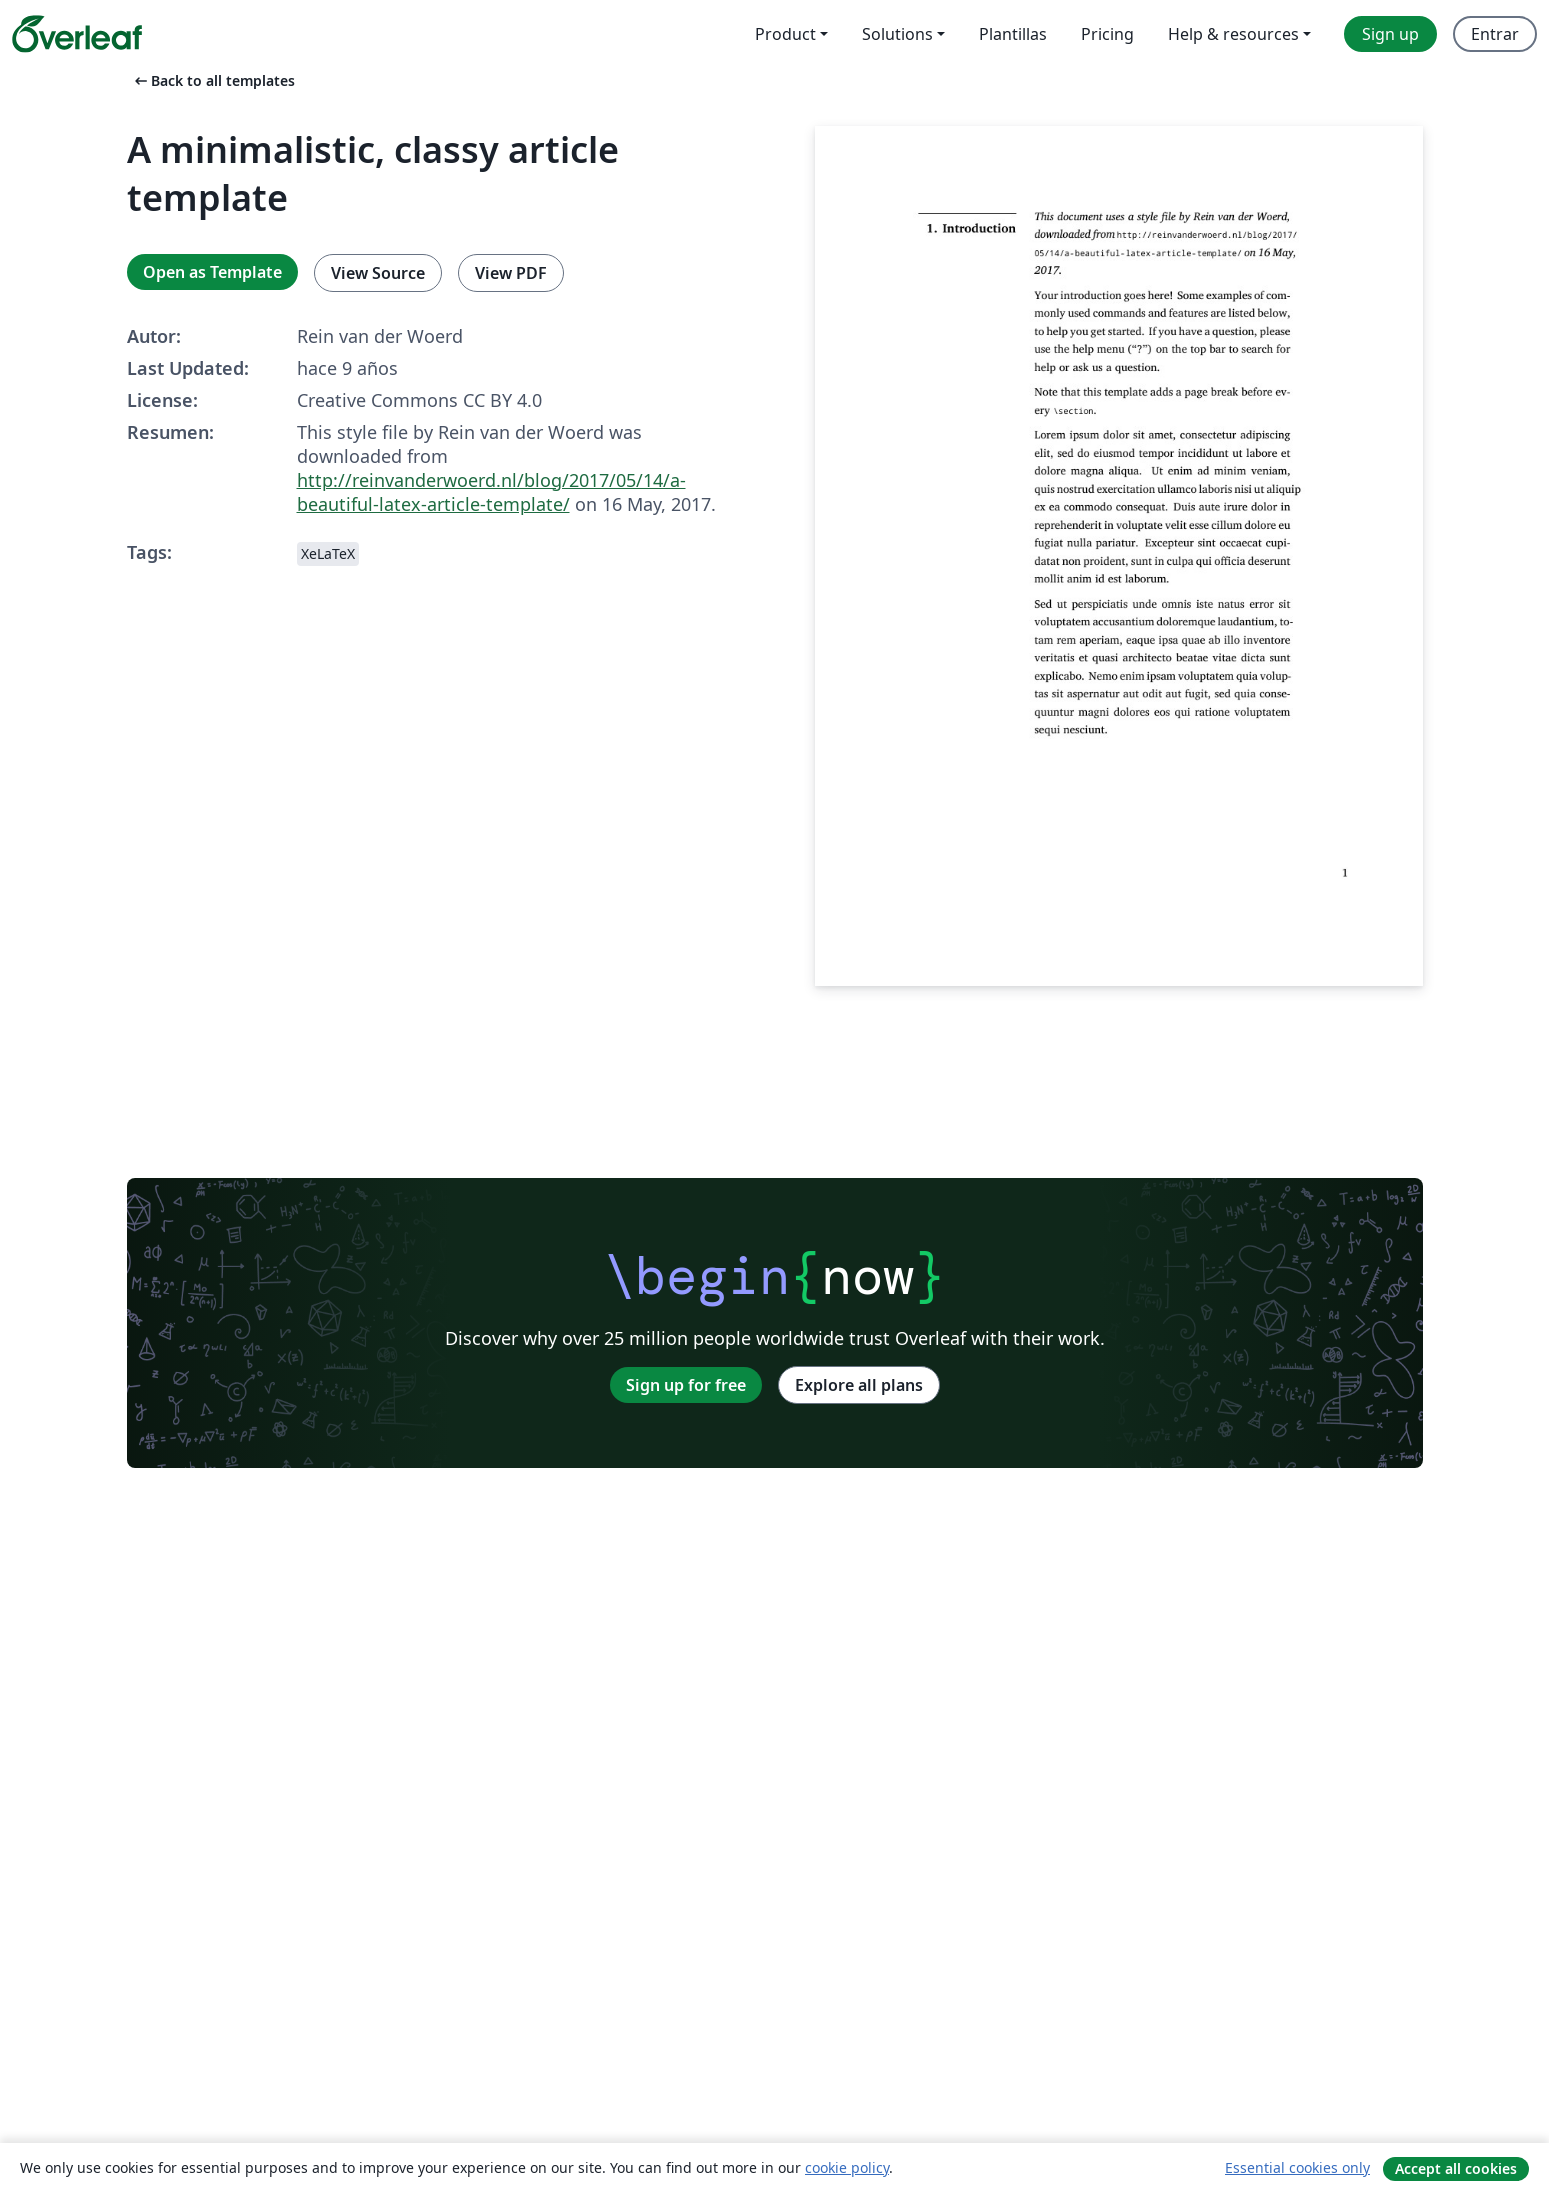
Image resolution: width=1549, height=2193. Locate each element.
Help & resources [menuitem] (1233, 34)
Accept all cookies (1456, 2168)
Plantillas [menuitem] (1013, 34)
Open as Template (212, 272)
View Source (378, 273)
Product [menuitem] (785, 34)
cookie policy (847, 2167)
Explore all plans (859, 1385)
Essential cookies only (1297, 2167)
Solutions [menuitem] (897, 34)
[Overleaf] (77, 34)
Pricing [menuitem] (1107, 34)
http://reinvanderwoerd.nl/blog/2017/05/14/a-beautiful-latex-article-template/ (491, 492)
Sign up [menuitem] (1390, 34)
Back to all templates (213, 80)
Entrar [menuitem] (1495, 34)
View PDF (511, 273)
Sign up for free (686, 1385)
